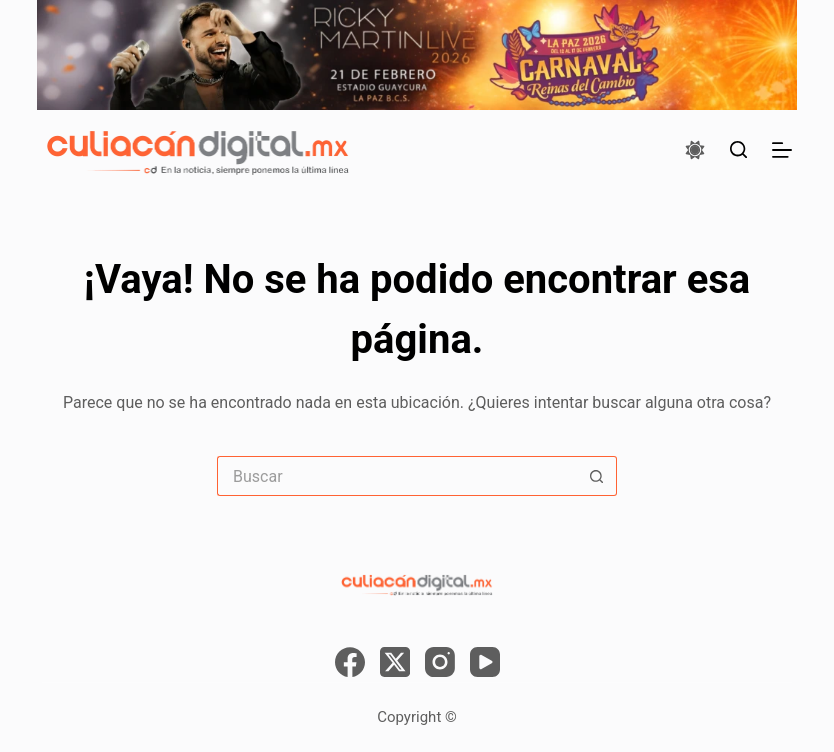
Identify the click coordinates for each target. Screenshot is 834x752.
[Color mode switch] (695, 150)
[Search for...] (397, 476)
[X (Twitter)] (395, 662)
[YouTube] (485, 662)
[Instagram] (440, 662)
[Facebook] (350, 662)
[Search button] (597, 476)
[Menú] (782, 150)
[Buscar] (738, 149)
